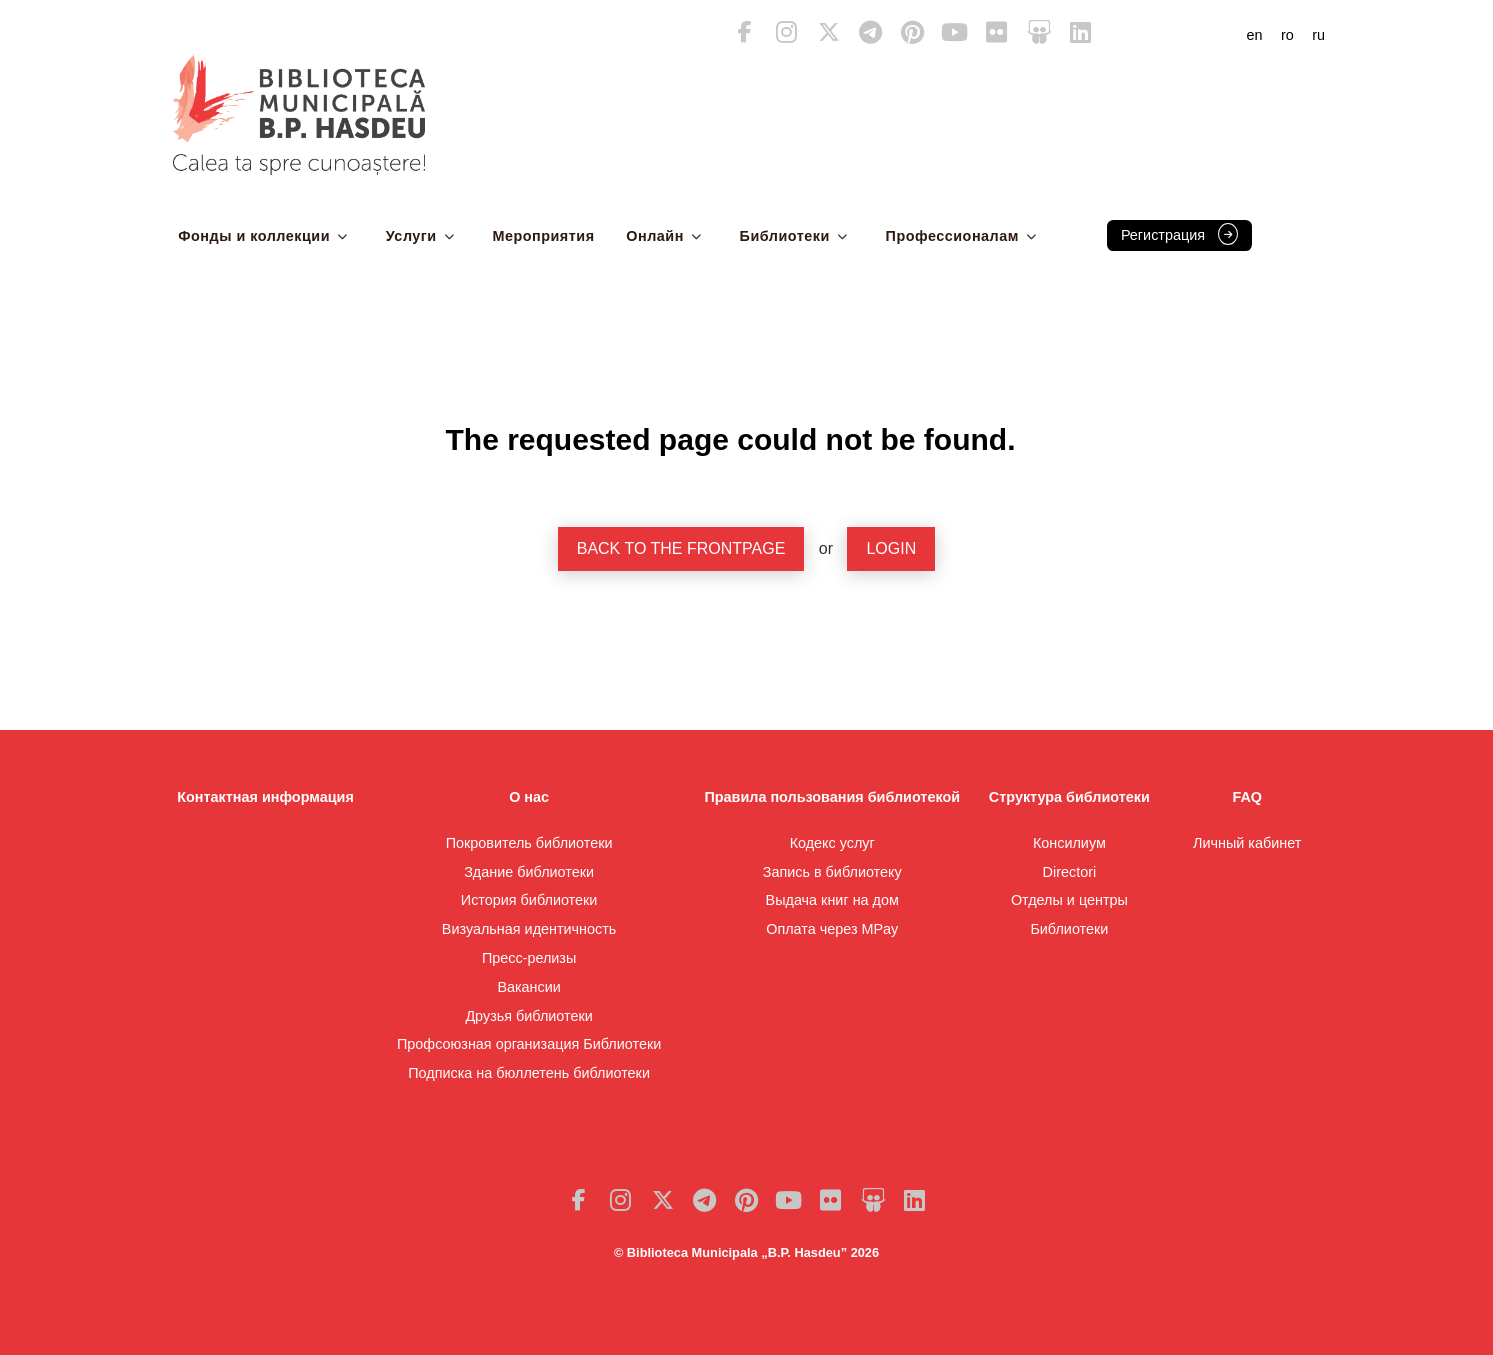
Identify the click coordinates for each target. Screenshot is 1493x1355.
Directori (1070, 872)
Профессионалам (952, 236)
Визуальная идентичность (529, 929)
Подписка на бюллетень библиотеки (529, 1073)
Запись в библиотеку (832, 872)
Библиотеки (785, 236)
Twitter (829, 32)
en (1255, 35)
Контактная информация (265, 797)
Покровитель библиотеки (529, 843)
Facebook (745, 32)
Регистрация (1163, 235)
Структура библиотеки (1069, 797)
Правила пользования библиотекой (832, 797)
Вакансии (528, 987)
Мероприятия (543, 236)
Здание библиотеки (529, 872)
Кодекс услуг (832, 843)
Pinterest (913, 32)
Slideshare (1039, 32)
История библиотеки (529, 900)
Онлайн (655, 236)
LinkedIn (1081, 32)
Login (891, 548)
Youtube (955, 32)
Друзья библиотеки (528, 1016)
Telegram (871, 32)
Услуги (411, 236)
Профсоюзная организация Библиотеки (529, 1044)
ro (1287, 35)
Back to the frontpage (681, 548)
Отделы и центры (1069, 900)
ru (1318, 35)
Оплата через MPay (832, 929)
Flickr (997, 32)
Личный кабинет (1247, 843)
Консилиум (1069, 843)
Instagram (787, 32)
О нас (529, 797)
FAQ (1247, 797)
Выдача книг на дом (832, 900)
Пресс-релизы (529, 958)
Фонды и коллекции (254, 236)
